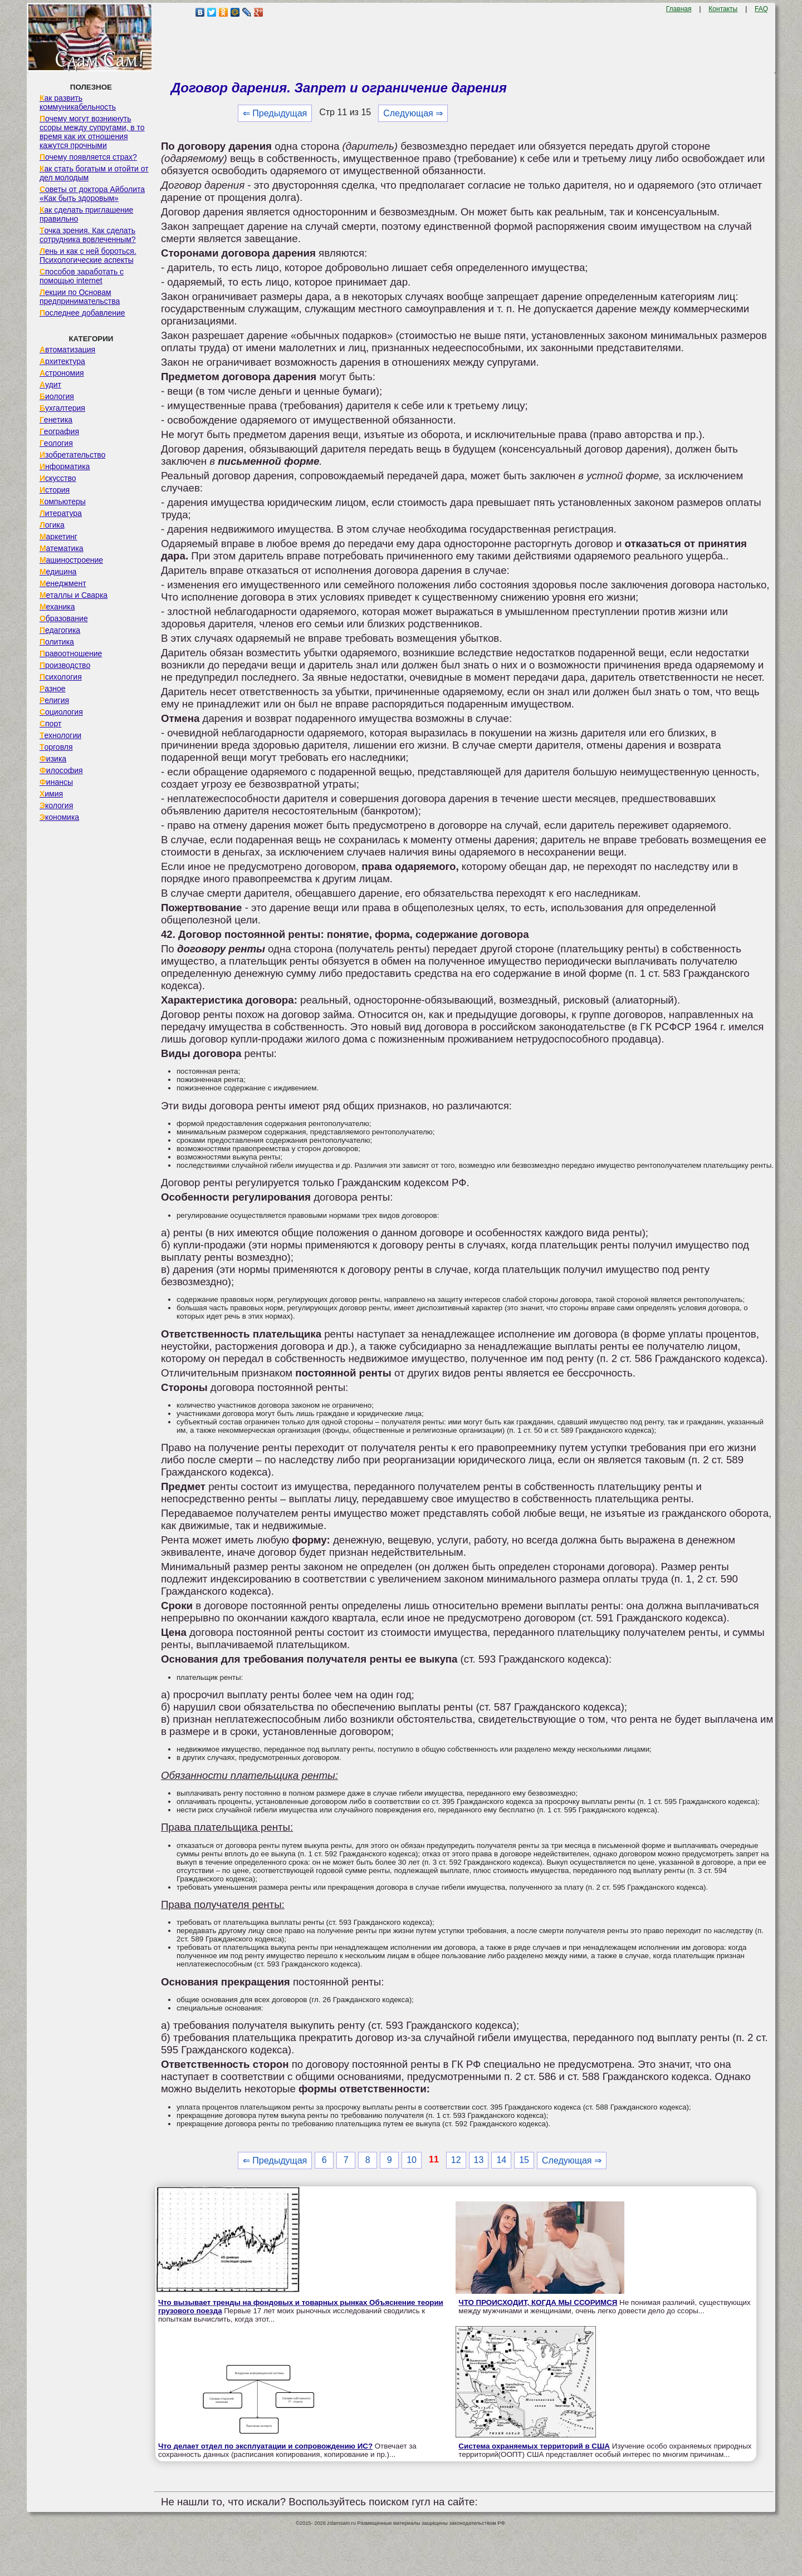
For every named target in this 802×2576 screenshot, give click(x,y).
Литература (61, 513)
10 (412, 2160)
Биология (57, 396)
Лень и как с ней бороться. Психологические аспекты (88, 255)
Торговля (56, 747)
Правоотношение (71, 653)
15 (524, 2160)
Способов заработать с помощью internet (82, 276)
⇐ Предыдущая (275, 113)
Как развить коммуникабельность (78, 102)
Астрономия (62, 372)
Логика (52, 524)
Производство (65, 665)
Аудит (50, 384)
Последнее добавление (82, 312)
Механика (57, 606)
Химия (51, 793)
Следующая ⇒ (413, 113)
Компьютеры (63, 501)
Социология (61, 711)
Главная (679, 9)
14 (501, 2160)
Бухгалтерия (62, 408)
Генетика (56, 419)
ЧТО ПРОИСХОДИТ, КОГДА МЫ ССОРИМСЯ (537, 2302)
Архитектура (62, 361)
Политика (57, 641)
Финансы (56, 782)
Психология (61, 676)
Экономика (59, 817)
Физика (53, 758)
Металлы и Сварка (73, 595)
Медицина (58, 571)
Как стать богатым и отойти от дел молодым (94, 173)
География (59, 431)
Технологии (60, 735)
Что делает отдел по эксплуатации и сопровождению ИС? (265, 2446)
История (55, 489)
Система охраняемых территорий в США (534, 2446)
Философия (61, 770)
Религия (54, 700)
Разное (53, 688)
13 (479, 2160)
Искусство (58, 478)
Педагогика (60, 630)
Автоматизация (67, 349)
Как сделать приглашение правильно (86, 214)
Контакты (722, 9)
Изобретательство (73, 454)
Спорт (50, 723)
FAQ (761, 9)
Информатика (65, 466)
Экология (56, 805)
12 (456, 2160)
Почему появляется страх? (88, 157)
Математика (62, 548)
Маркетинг (58, 536)
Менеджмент (63, 583)
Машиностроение (71, 559)
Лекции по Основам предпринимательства (80, 297)
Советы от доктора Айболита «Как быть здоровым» (92, 194)
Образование (64, 618)
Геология (56, 443)
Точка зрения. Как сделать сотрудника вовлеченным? (88, 235)
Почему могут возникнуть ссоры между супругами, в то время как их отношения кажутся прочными (92, 132)
